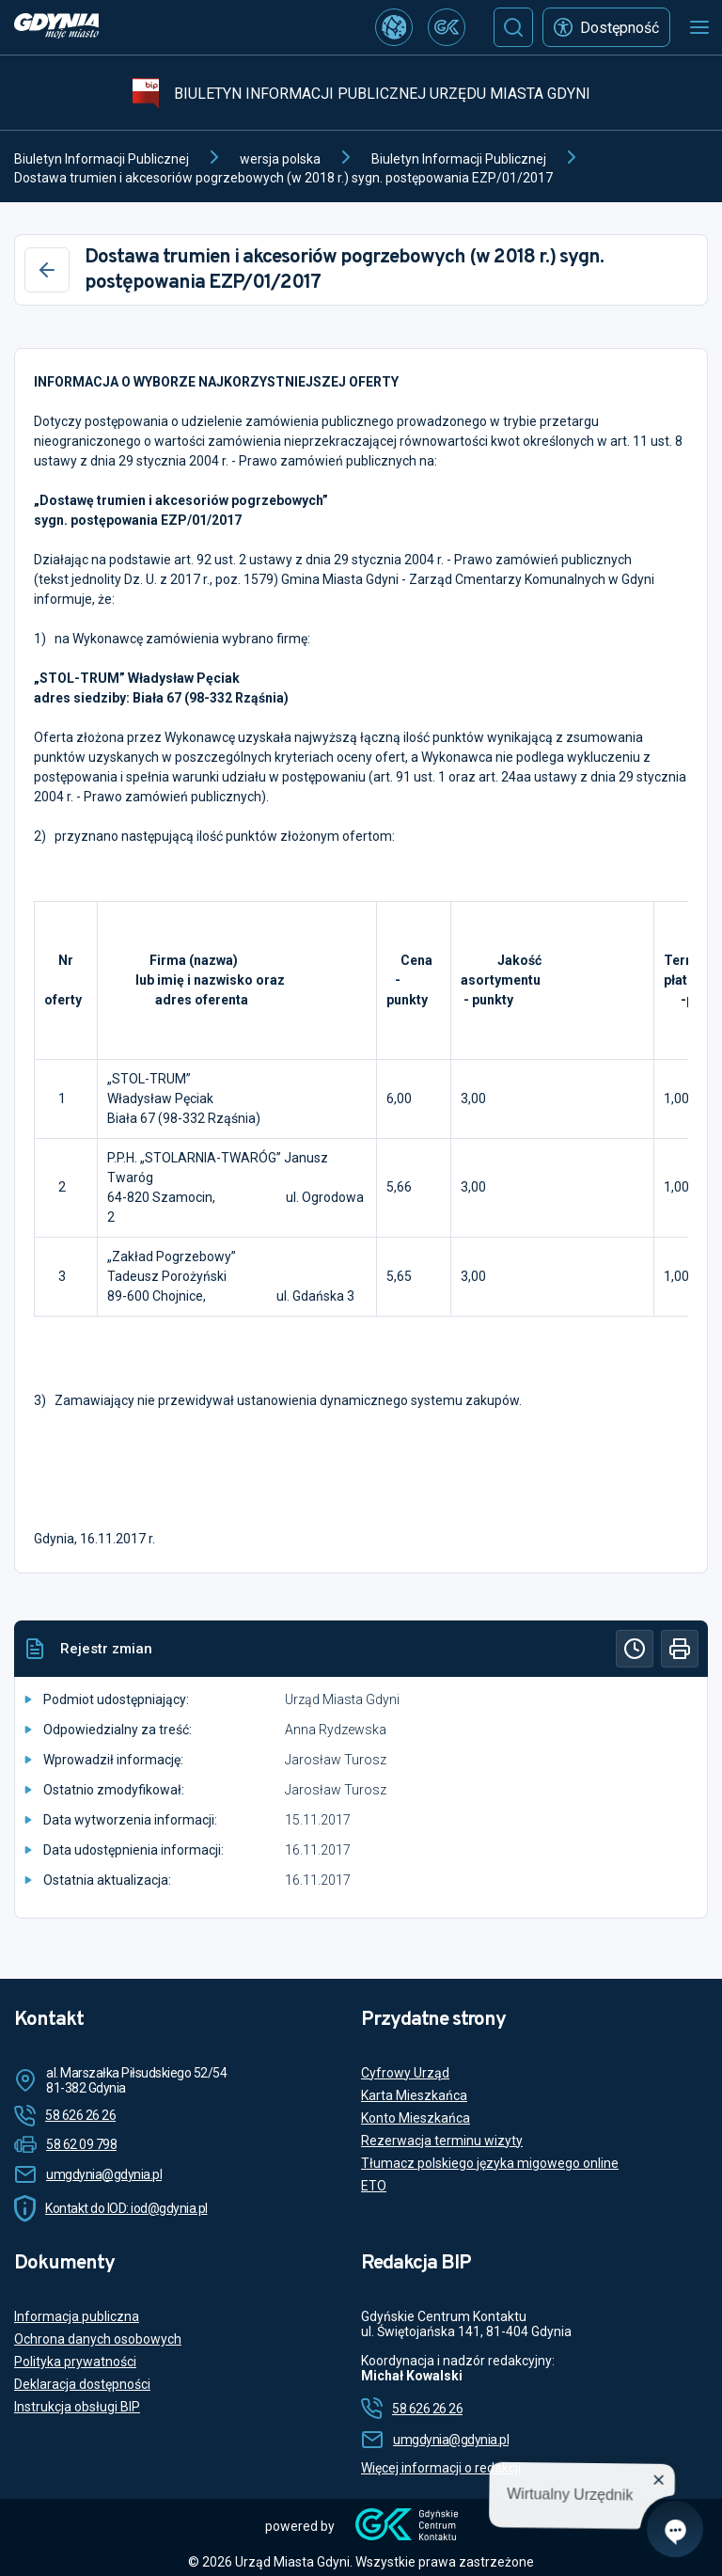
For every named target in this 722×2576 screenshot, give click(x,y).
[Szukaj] (513, 27)
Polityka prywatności (75, 2361)
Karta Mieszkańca (414, 2095)
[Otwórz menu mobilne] (699, 27)
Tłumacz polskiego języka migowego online (490, 2163)
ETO (373, 2185)
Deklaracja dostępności (82, 2384)
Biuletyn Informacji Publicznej (101, 158)
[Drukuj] (679, 1648)
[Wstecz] (47, 269)
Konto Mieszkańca (415, 2118)
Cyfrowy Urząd (405, 2072)
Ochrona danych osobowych (97, 2339)
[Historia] (634, 1648)
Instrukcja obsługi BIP (77, 2406)
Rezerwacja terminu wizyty (442, 2140)
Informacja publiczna (76, 2316)
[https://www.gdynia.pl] (56, 27)
